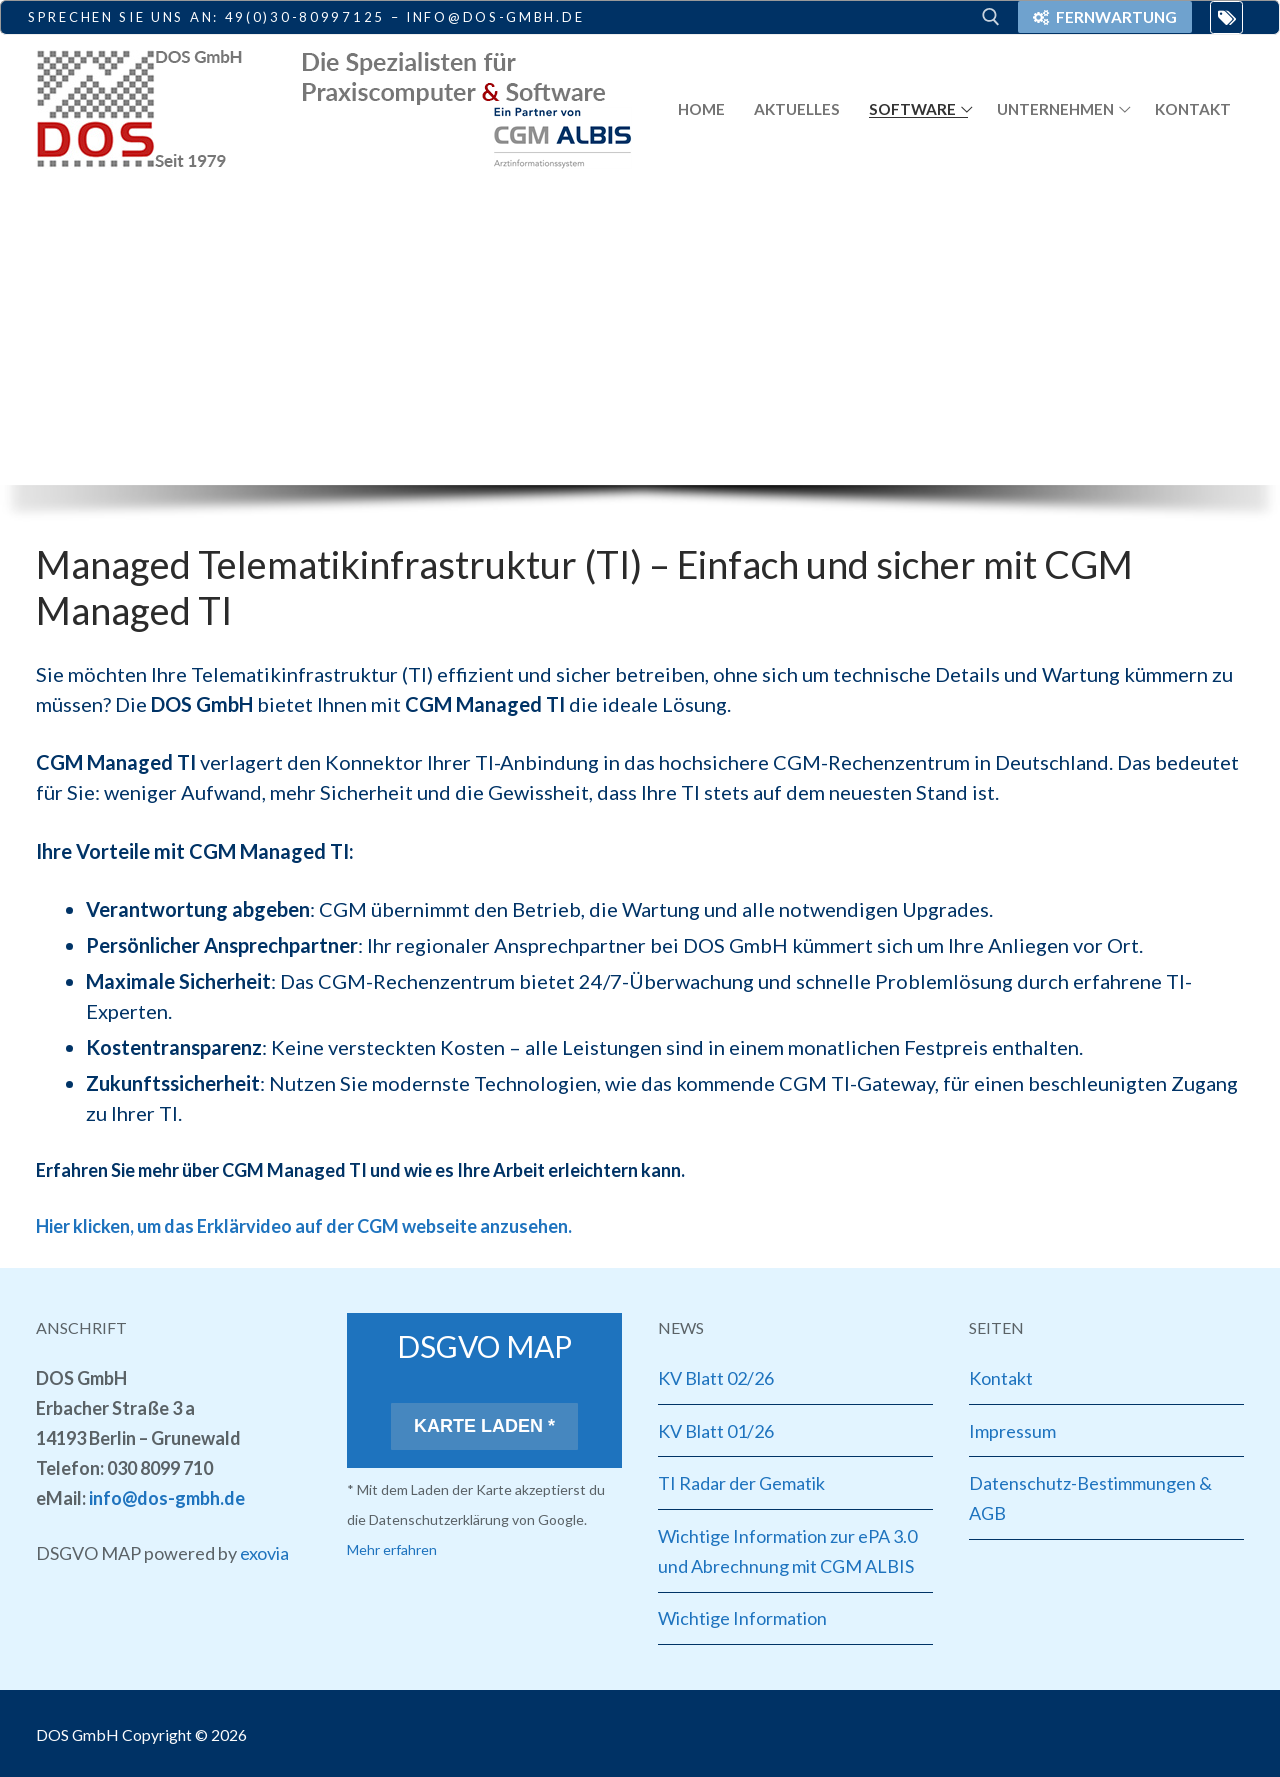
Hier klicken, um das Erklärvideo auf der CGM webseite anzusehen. (304, 1226)
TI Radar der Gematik (741, 1483)
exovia (264, 1553)
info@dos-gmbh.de (167, 1498)
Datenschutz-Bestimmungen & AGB (1090, 1498)
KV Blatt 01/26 (716, 1431)
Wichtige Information (742, 1618)
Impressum (1012, 1431)
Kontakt (1001, 1378)
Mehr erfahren (392, 1549)
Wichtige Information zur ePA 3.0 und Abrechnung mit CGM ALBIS (787, 1551)
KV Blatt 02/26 (716, 1378)
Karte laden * (484, 1426)
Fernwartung (1105, 17)
